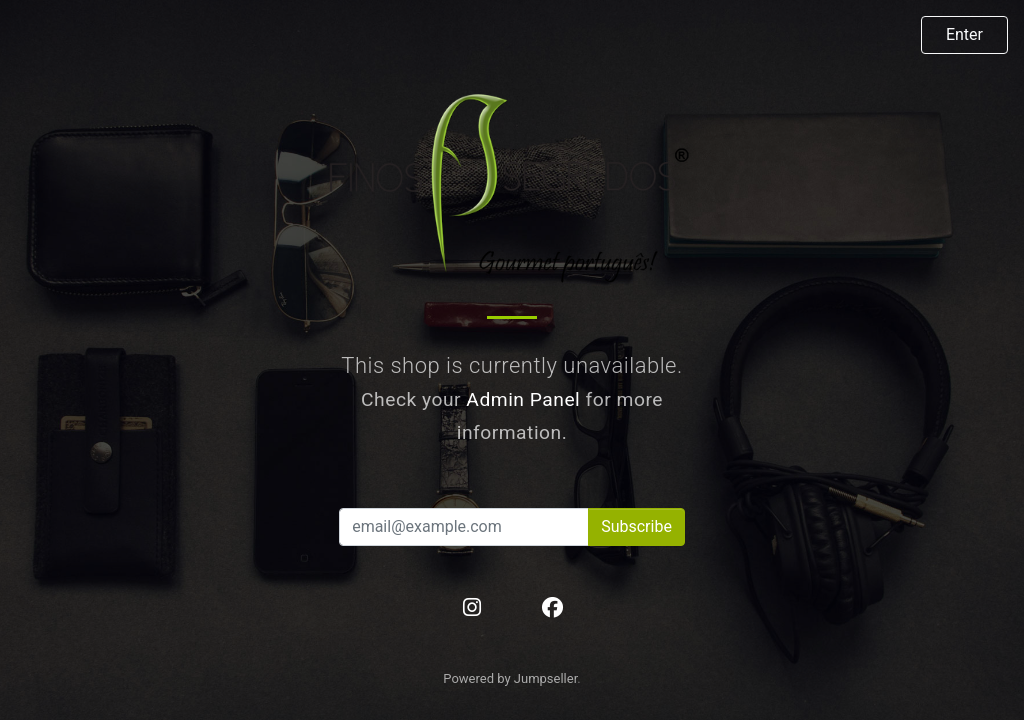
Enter (964, 34)
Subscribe (636, 526)
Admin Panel (523, 399)
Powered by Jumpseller (510, 678)
